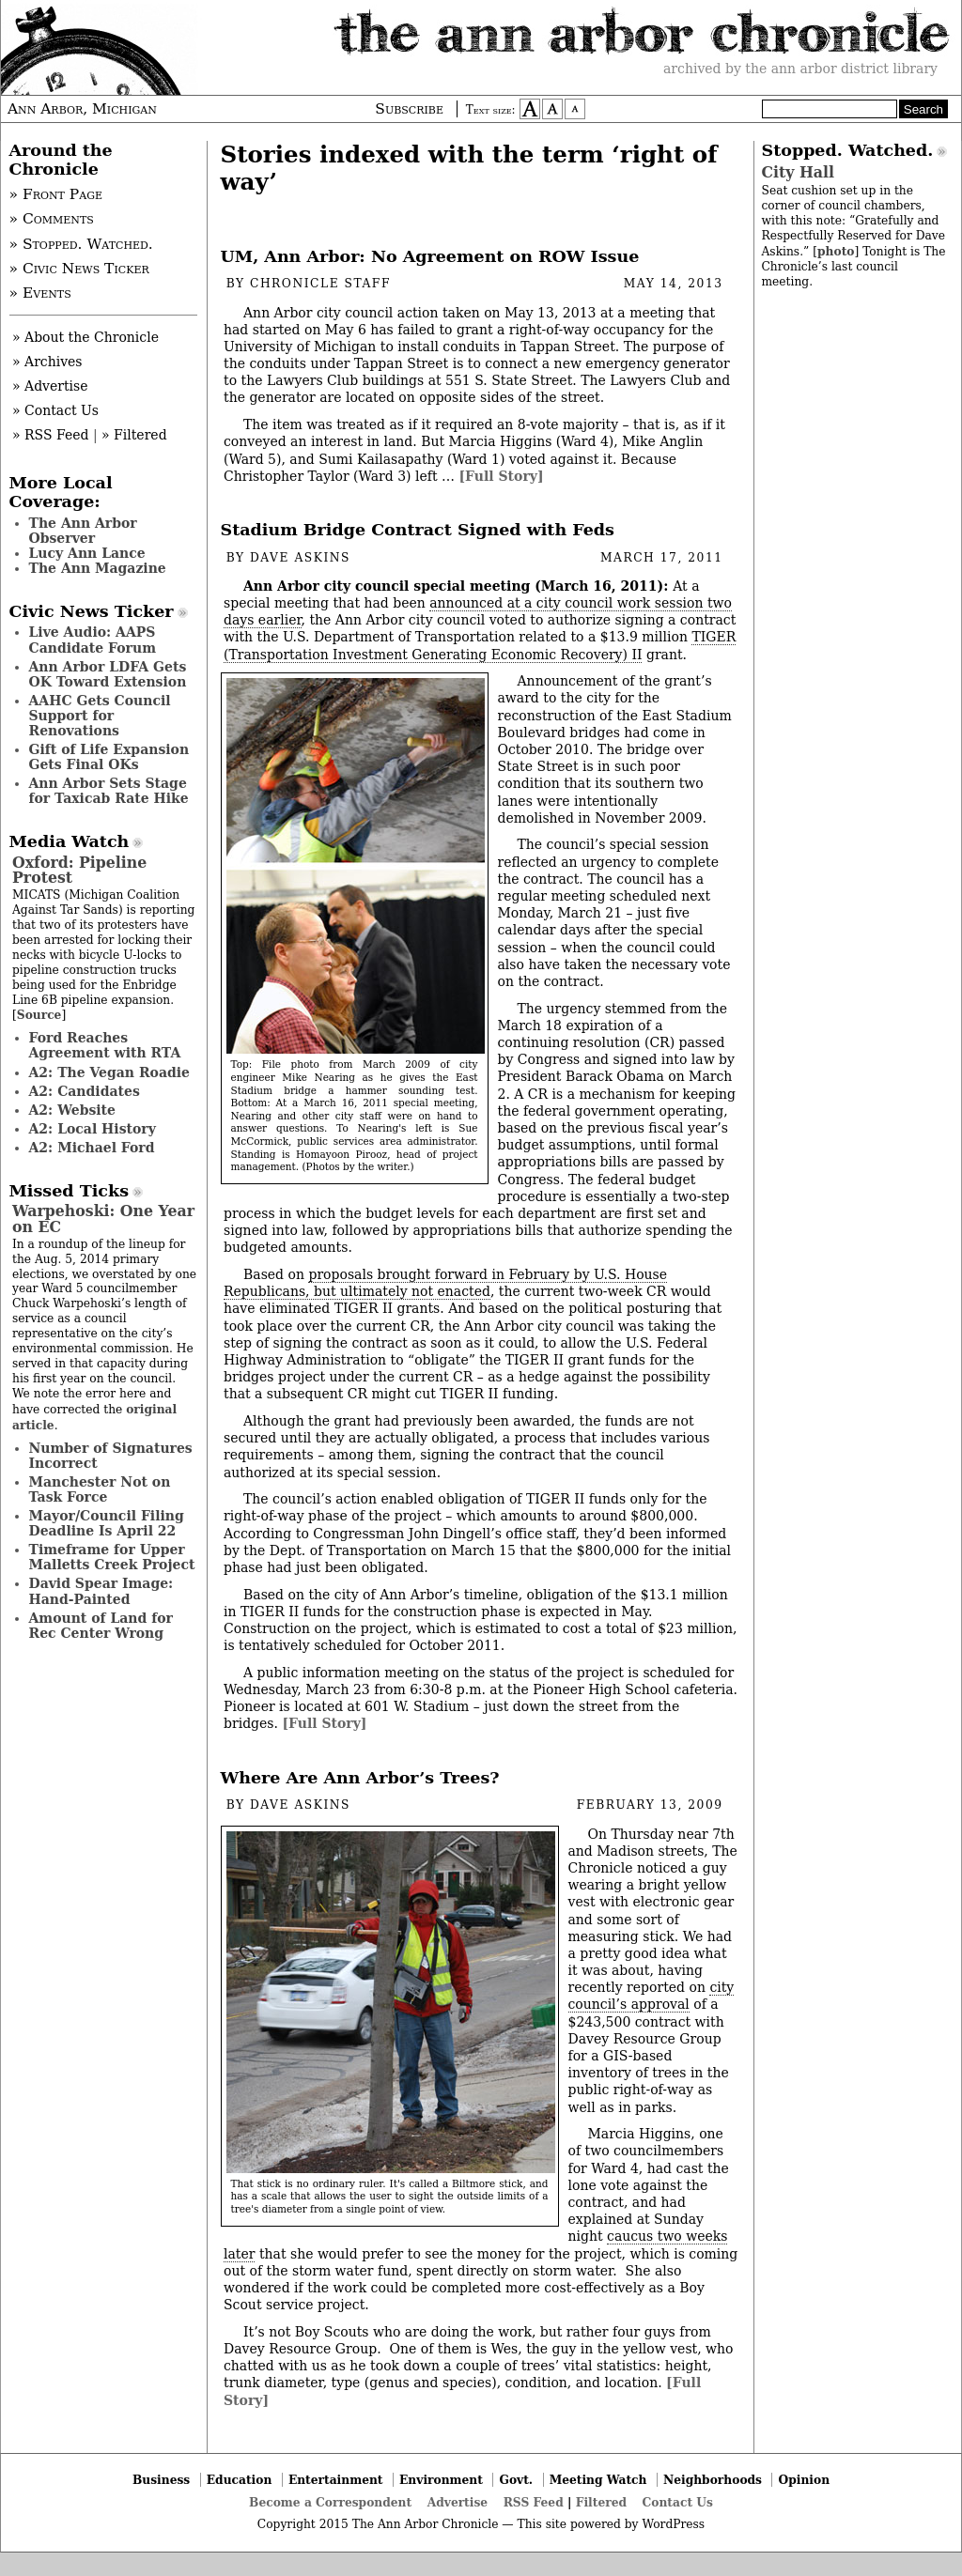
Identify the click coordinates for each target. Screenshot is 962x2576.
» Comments (51, 218)
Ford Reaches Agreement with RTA (105, 1045)
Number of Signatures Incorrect (111, 1456)
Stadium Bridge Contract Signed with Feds (417, 529)
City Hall (798, 172)
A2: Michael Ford (92, 1147)
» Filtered (134, 434)
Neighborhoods (712, 2480)
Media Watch (69, 841)
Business (161, 2480)
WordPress (673, 2524)
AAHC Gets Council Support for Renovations (100, 715)
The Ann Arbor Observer (83, 531)
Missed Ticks (69, 1190)
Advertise (457, 2502)
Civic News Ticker (91, 611)
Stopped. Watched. (848, 150)
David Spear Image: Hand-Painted (101, 1591)
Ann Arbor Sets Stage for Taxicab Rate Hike (109, 791)
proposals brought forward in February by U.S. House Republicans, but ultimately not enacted (445, 1283)
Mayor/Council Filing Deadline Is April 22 (106, 1523)
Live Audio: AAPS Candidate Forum (93, 640)
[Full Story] (500, 476)
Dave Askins (300, 557)
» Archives (47, 361)
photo (835, 251)
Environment (441, 2480)
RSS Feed (534, 2502)
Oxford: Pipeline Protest (79, 870)
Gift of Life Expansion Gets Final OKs (109, 757)
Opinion (804, 2480)
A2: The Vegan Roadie (109, 1072)
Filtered (601, 2502)
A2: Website (72, 1110)
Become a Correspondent (330, 2502)
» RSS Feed (50, 434)
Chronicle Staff (320, 283)
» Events (40, 293)
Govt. (516, 2480)
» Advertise (50, 385)
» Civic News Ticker (79, 268)
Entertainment (335, 2480)
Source (39, 1015)
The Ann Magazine (97, 568)
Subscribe (409, 108)
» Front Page (56, 194)
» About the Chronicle (85, 337)
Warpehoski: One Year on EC (103, 1218)
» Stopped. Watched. (81, 244)
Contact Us (678, 2502)
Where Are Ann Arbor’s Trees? (360, 1777)
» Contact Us (55, 410)
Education (239, 2480)
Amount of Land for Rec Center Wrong (101, 1626)
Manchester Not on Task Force (100, 1489)
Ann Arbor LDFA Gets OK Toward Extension (108, 674)
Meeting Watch (598, 2480)
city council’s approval (651, 1996)
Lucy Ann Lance (87, 553)
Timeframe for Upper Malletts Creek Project (112, 1557)
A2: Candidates (84, 1091)
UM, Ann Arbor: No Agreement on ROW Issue (430, 256)
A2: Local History (92, 1128)
